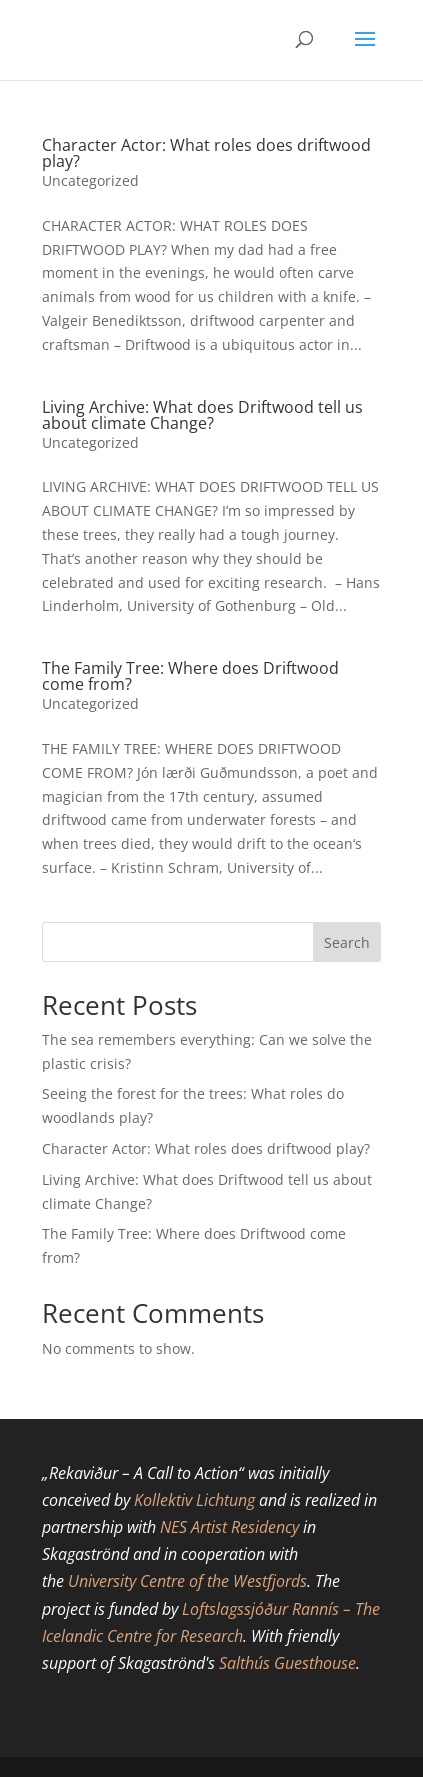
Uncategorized (90, 180)
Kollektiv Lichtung (194, 1500)
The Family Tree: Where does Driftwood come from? (190, 676)
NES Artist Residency (229, 1527)
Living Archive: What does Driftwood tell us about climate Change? (202, 415)
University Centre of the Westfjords (187, 1581)
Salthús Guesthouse (287, 1663)
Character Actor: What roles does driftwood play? (206, 153)
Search (347, 942)
